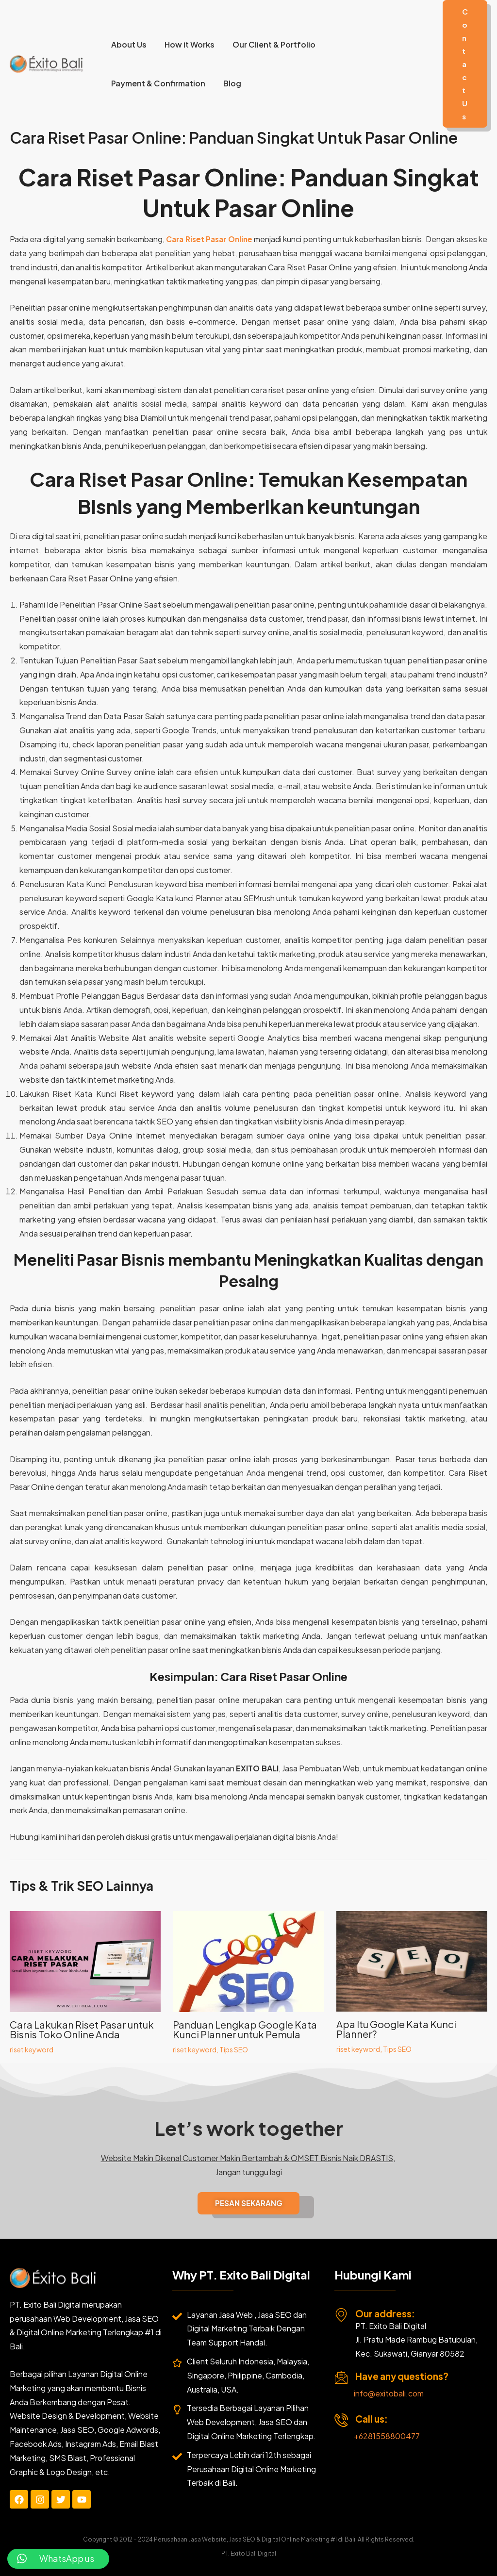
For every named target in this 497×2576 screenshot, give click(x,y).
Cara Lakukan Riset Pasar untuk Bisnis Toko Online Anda (82, 2029)
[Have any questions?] (341, 2377)
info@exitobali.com (389, 2393)
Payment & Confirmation (157, 83)
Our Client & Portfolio (267, 44)
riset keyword (31, 2049)
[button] (465, 64)
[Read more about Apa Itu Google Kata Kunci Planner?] (411, 1960)
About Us (127, 44)
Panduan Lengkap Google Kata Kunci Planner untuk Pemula (245, 2029)
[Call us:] (341, 2420)
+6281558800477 (387, 2436)
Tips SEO (233, 2049)
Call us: (371, 2419)
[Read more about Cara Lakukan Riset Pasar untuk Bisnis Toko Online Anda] (85, 1960)
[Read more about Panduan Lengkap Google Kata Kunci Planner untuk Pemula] (248, 1960)
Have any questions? (401, 2376)
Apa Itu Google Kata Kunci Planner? (396, 2029)
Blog (228, 83)
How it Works (186, 44)
